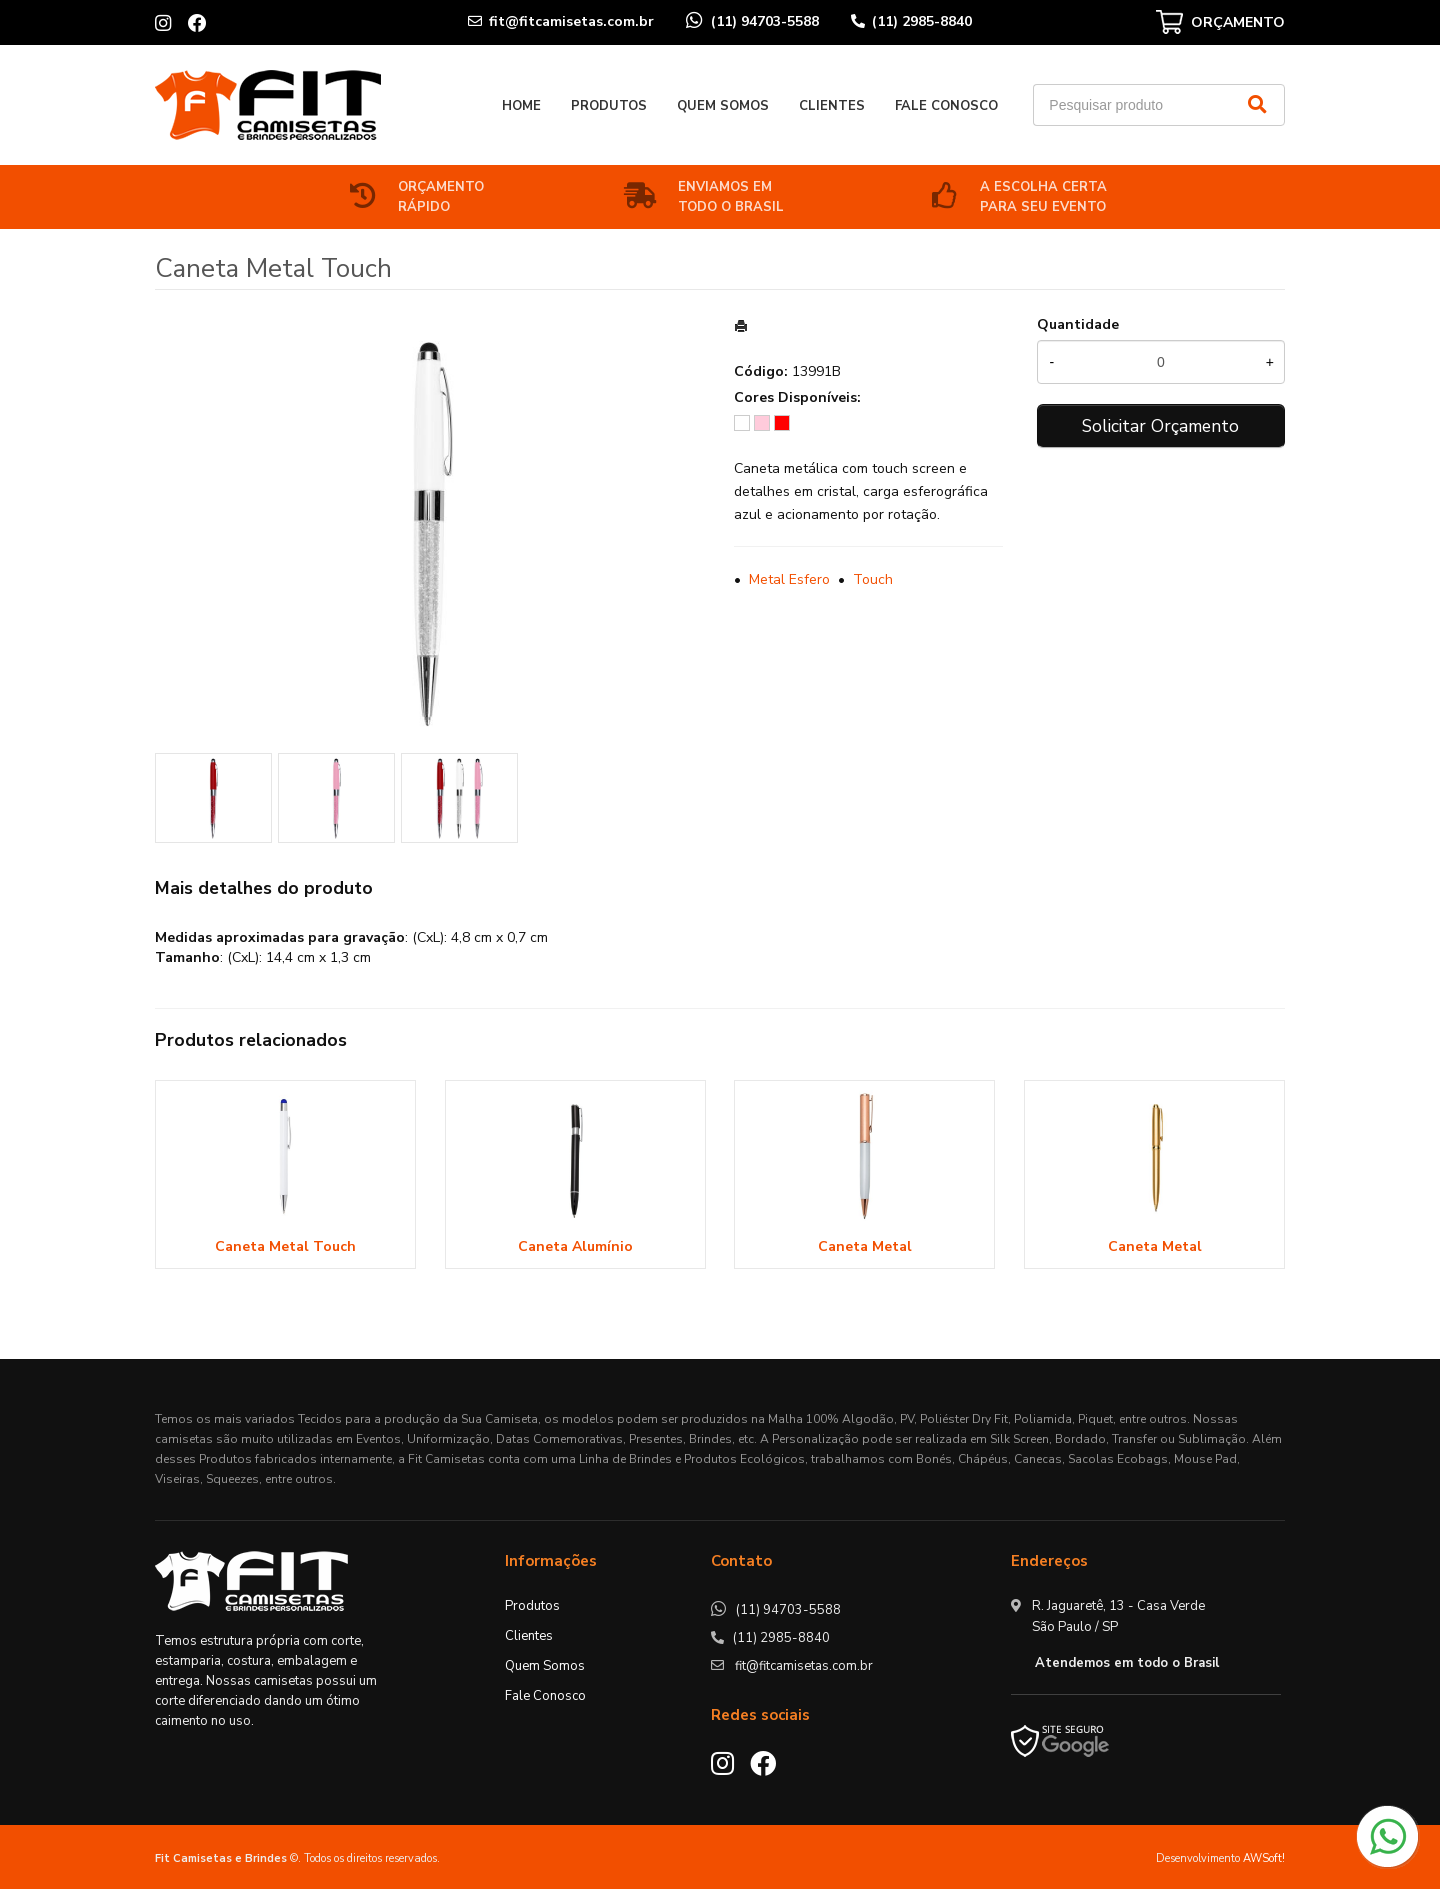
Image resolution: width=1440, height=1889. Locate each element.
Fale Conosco (946, 106)
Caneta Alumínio (575, 1246)
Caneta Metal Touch (285, 1246)
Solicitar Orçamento (1160, 426)
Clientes (832, 106)
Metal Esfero (789, 579)
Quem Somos (723, 106)
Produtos (609, 106)
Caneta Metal (865, 1246)
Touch (873, 579)
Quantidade (1078, 324)
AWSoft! (1264, 1858)
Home (521, 106)
